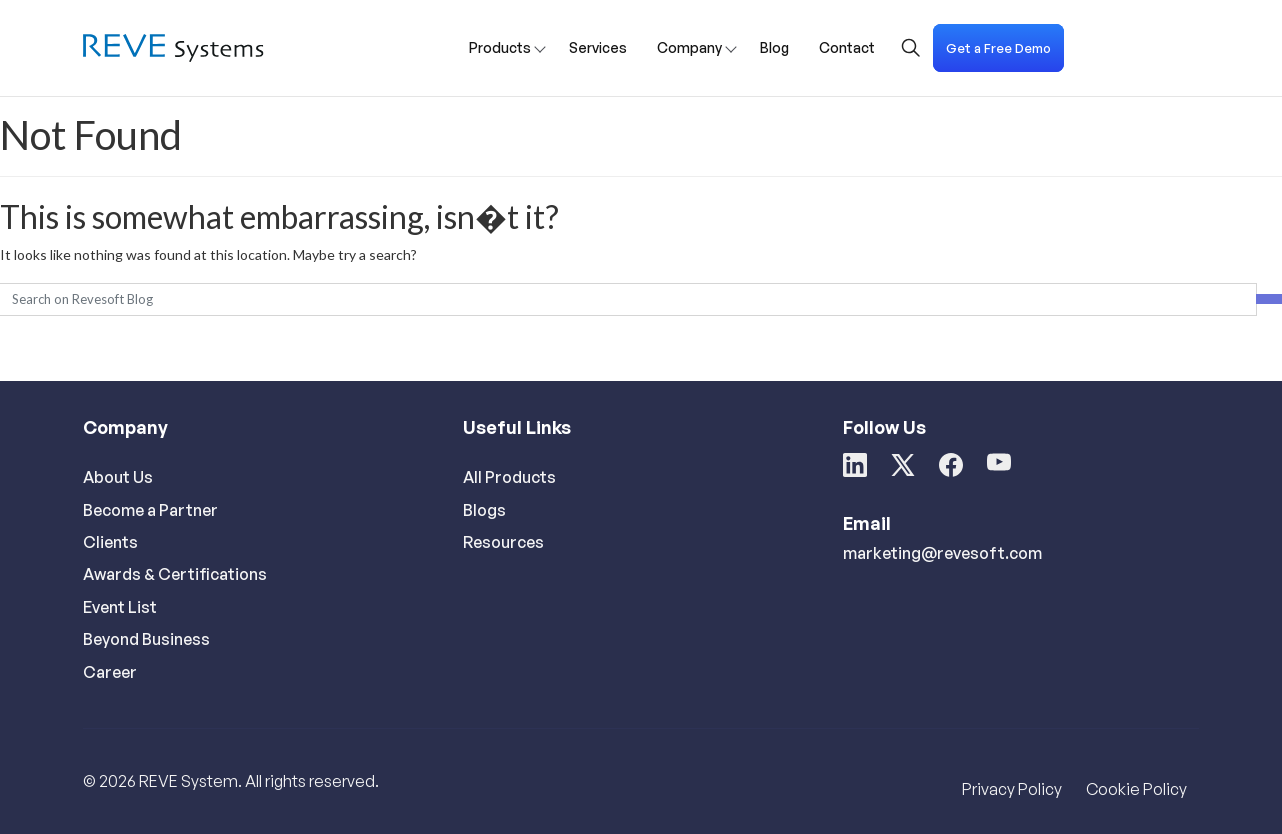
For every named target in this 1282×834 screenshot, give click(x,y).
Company (689, 47)
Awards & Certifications (175, 574)
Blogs (484, 510)
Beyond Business (146, 639)
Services (598, 47)
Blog (774, 47)
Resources (503, 542)
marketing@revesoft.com (942, 553)
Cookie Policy (1136, 789)
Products (500, 47)
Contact (847, 47)
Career (110, 672)
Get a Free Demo (998, 48)
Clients (110, 542)
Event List (120, 607)
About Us (118, 477)
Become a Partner (150, 510)
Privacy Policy (1012, 789)
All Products (509, 477)
